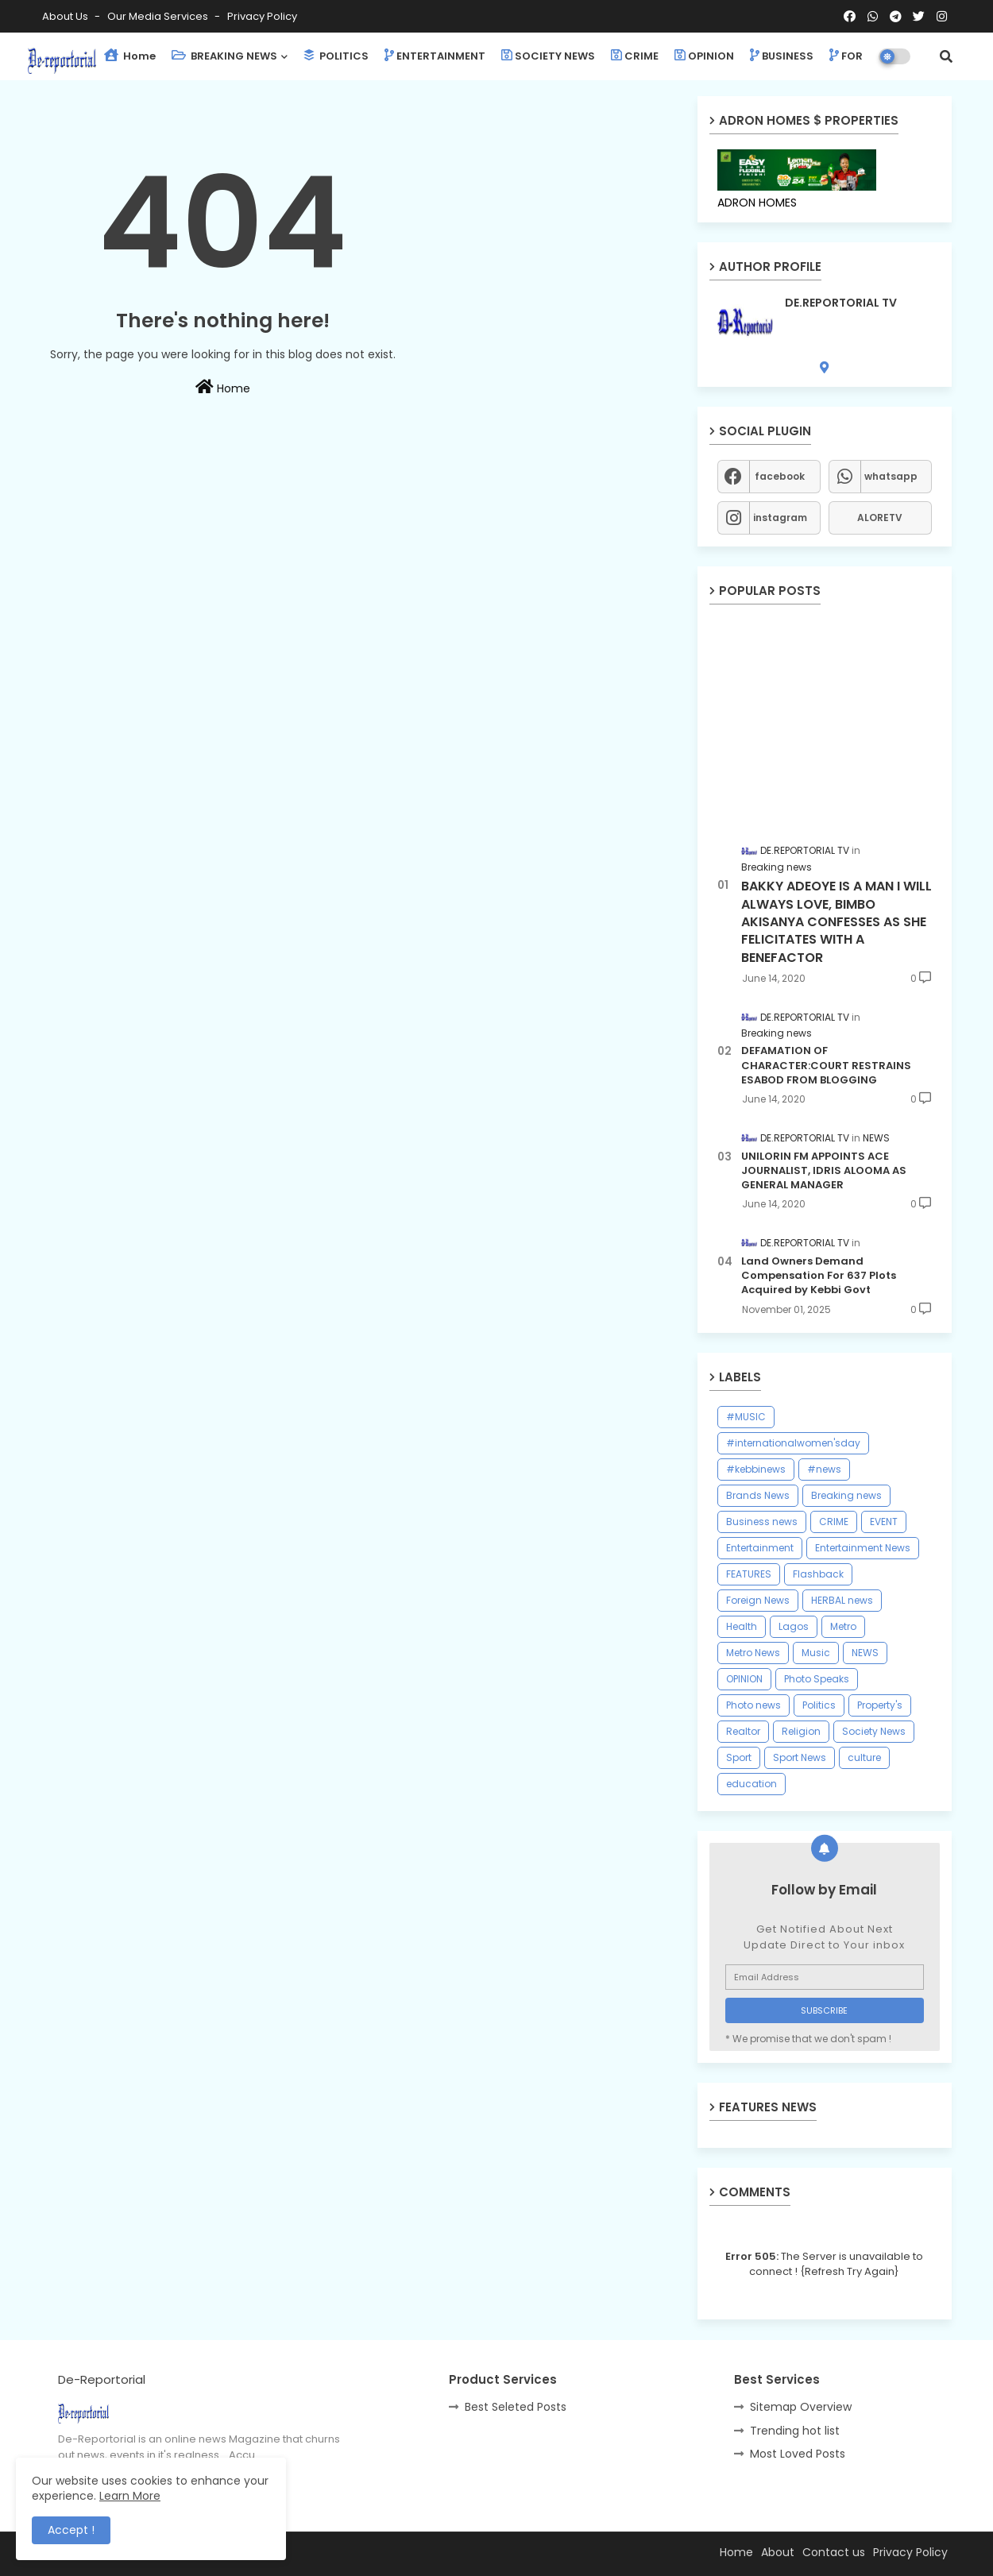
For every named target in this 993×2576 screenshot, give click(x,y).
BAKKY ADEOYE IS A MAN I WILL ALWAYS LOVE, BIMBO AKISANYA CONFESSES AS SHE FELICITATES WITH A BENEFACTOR (836, 922)
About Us (66, 16)
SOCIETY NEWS (548, 56)
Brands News (758, 1495)
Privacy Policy (262, 16)
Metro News (753, 1652)
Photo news (753, 1705)
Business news (762, 1521)
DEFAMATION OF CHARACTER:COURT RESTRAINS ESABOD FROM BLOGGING (826, 1065)
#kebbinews (756, 1469)
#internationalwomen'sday (793, 1443)
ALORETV (879, 517)
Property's (879, 1705)
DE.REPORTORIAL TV (841, 303)
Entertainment (760, 1547)
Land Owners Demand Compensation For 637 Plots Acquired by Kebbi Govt (818, 1275)
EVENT (884, 1521)
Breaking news (846, 1495)
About (777, 2552)
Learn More (129, 2496)
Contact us (833, 2552)
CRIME (635, 56)
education (751, 1783)
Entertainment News (862, 1547)
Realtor (743, 1731)
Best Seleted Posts (515, 2407)
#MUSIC (746, 1416)
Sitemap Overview (801, 2407)
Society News (874, 1731)
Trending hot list (795, 2431)
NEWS (865, 1652)
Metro (843, 1626)
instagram (780, 517)
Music (816, 1652)
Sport (739, 1757)
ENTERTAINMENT (434, 56)
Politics (819, 1705)
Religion (801, 1731)
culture (864, 1757)
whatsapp (891, 476)
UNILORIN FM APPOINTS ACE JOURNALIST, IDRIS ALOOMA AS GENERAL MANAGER (823, 1170)
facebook (780, 476)
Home (130, 56)
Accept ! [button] (71, 2530)
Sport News (799, 1757)
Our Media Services (159, 16)
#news (824, 1469)
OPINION (704, 56)
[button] (946, 56)
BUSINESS (781, 56)
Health (741, 1626)
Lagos (794, 1626)
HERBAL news (842, 1600)
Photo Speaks (816, 1679)
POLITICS (336, 56)
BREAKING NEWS (224, 56)
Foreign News (758, 1600)
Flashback (818, 1574)
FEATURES (748, 1574)
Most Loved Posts (797, 2454)
